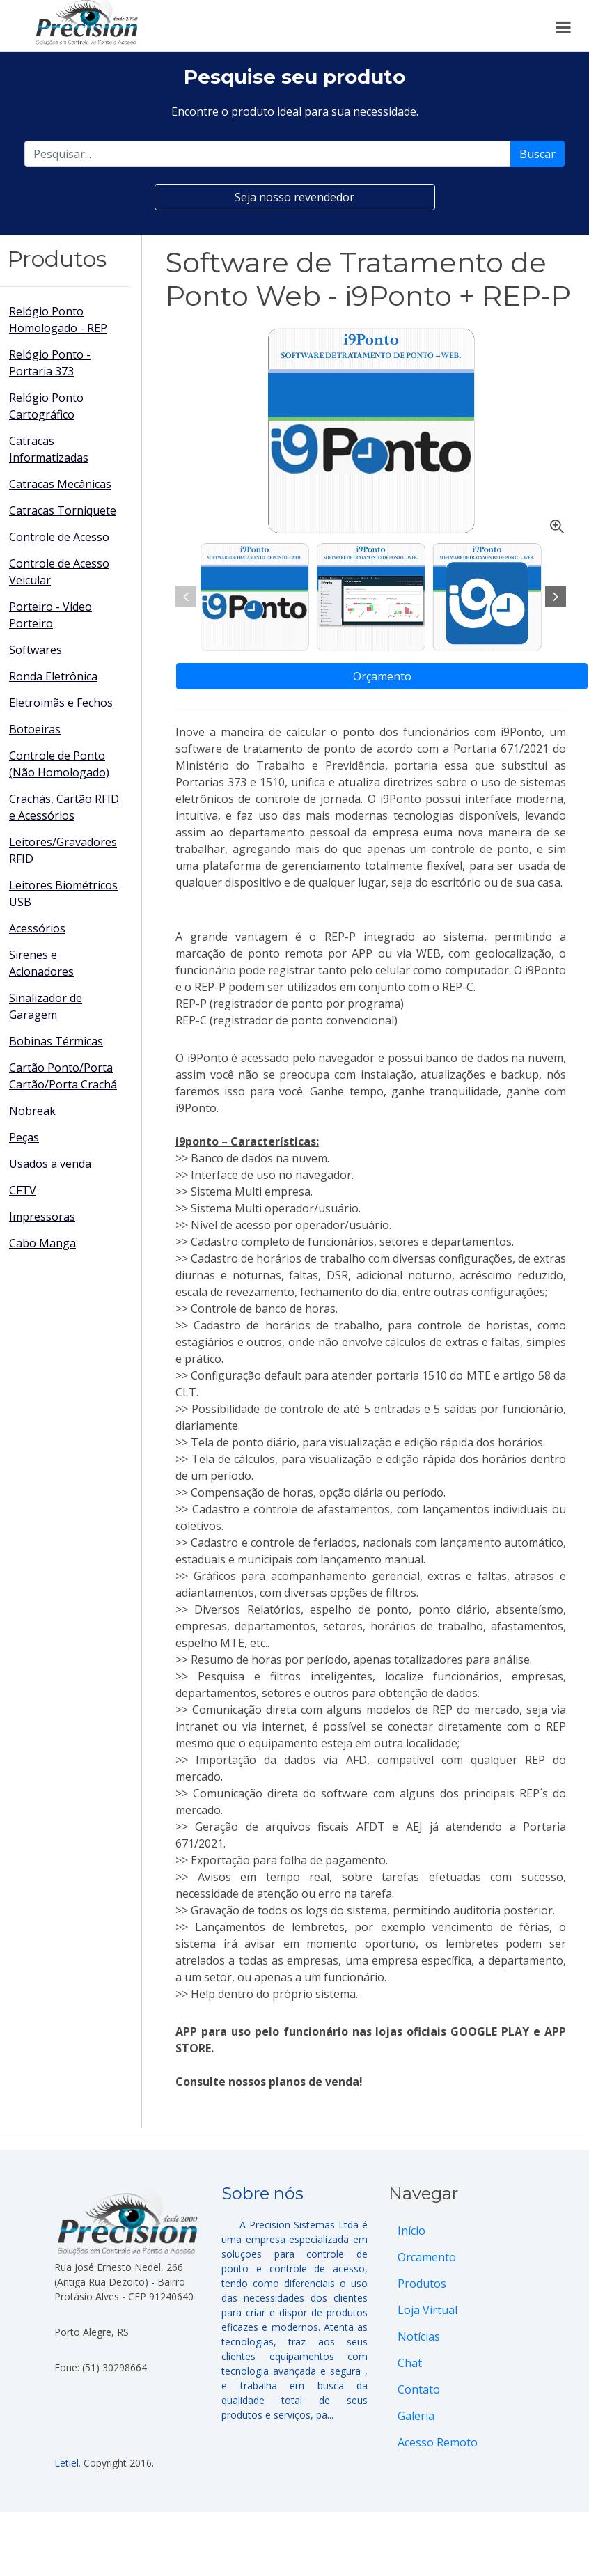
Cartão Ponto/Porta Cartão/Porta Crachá (63, 1076)
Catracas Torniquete (62, 510)
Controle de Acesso (59, 537)
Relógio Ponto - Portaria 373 (50, 363)
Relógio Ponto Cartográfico (46, 406)
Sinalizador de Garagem (45, 1006)
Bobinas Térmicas (56, 1041)
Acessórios (37, 928)
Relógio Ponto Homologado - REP (58, 320)
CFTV (22, 1190)
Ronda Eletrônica (53, 676)
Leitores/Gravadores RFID (63, 850)
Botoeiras (35, 729)
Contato (419, 2389)
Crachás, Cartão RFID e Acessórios (64, 807)
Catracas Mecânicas (60, 484)
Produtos (422, 2283)
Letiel (66, 2462)
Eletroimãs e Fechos (61, 702)
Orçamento (382, 676)
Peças (24, 1137)
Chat (410, 2363)
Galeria (416, 2415)
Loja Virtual (427, 2310)
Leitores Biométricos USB (63, 893)
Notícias (419, 2336)
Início (411, 2230)
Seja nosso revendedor (294, 197)
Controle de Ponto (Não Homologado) (59, 764)
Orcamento (427, 2257)
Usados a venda (50, 1163)
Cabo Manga (42, 1243)
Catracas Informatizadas (48, 449)
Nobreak (32, 1110)
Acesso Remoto (438, 2442)
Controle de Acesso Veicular (59, 572)
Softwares (35, 649)
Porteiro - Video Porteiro (50, 615)
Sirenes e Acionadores (41, 963)
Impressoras (42, 1216)
